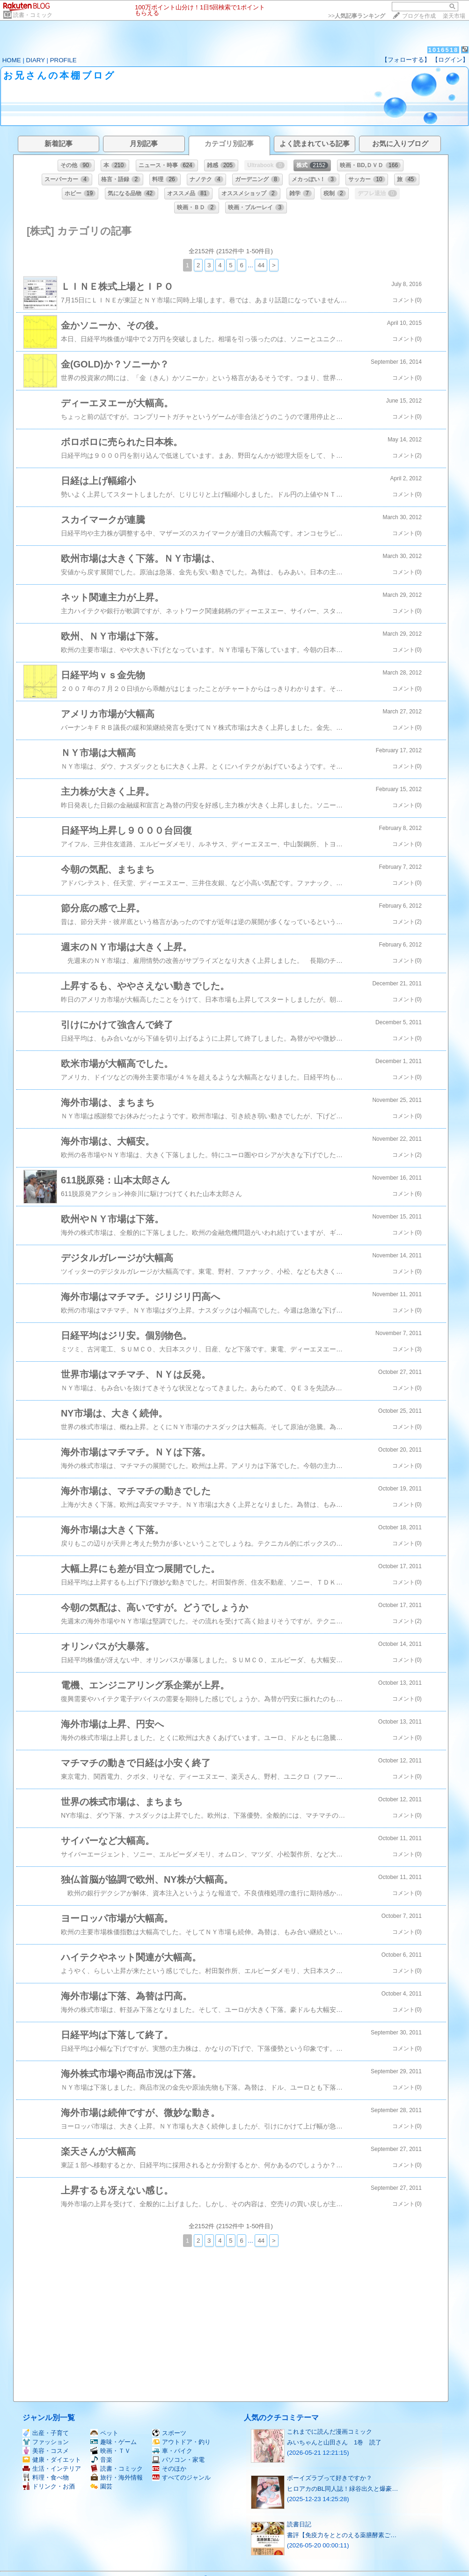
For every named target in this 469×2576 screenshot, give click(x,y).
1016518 (443, 49)
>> (356, 16)
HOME (11, 60)
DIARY (35, 60)
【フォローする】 (405, 59)
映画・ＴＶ (110, 2450)
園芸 (101, 2486)
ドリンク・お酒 (48, 2486)
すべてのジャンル (181, 2477)
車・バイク (172, 2450)
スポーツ (169, 2433)
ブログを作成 (419, 16)
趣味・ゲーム (113, 2441)
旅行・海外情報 (116, 2477)
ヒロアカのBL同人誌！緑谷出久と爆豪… (342, 2488)
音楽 (101, 2459)
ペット (104, 2433)
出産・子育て (45, 2433)
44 (260, 265)
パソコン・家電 (178, 2459)
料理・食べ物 (45, 2477)
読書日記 (299, 2524)
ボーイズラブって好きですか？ (329, 2477)
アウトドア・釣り (181, 2441)
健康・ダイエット (51, 2459)
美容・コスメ (45, 2450)
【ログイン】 (450, 59)
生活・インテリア (51, 2468)
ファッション (45, 2441)
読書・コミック (32, 15)
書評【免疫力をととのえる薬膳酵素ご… (341, 2535)
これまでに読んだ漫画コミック (329, 2431)
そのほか (169, 2468)
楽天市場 (454, 16)
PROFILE (63, 60)
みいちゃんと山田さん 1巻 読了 (334, 2442)
